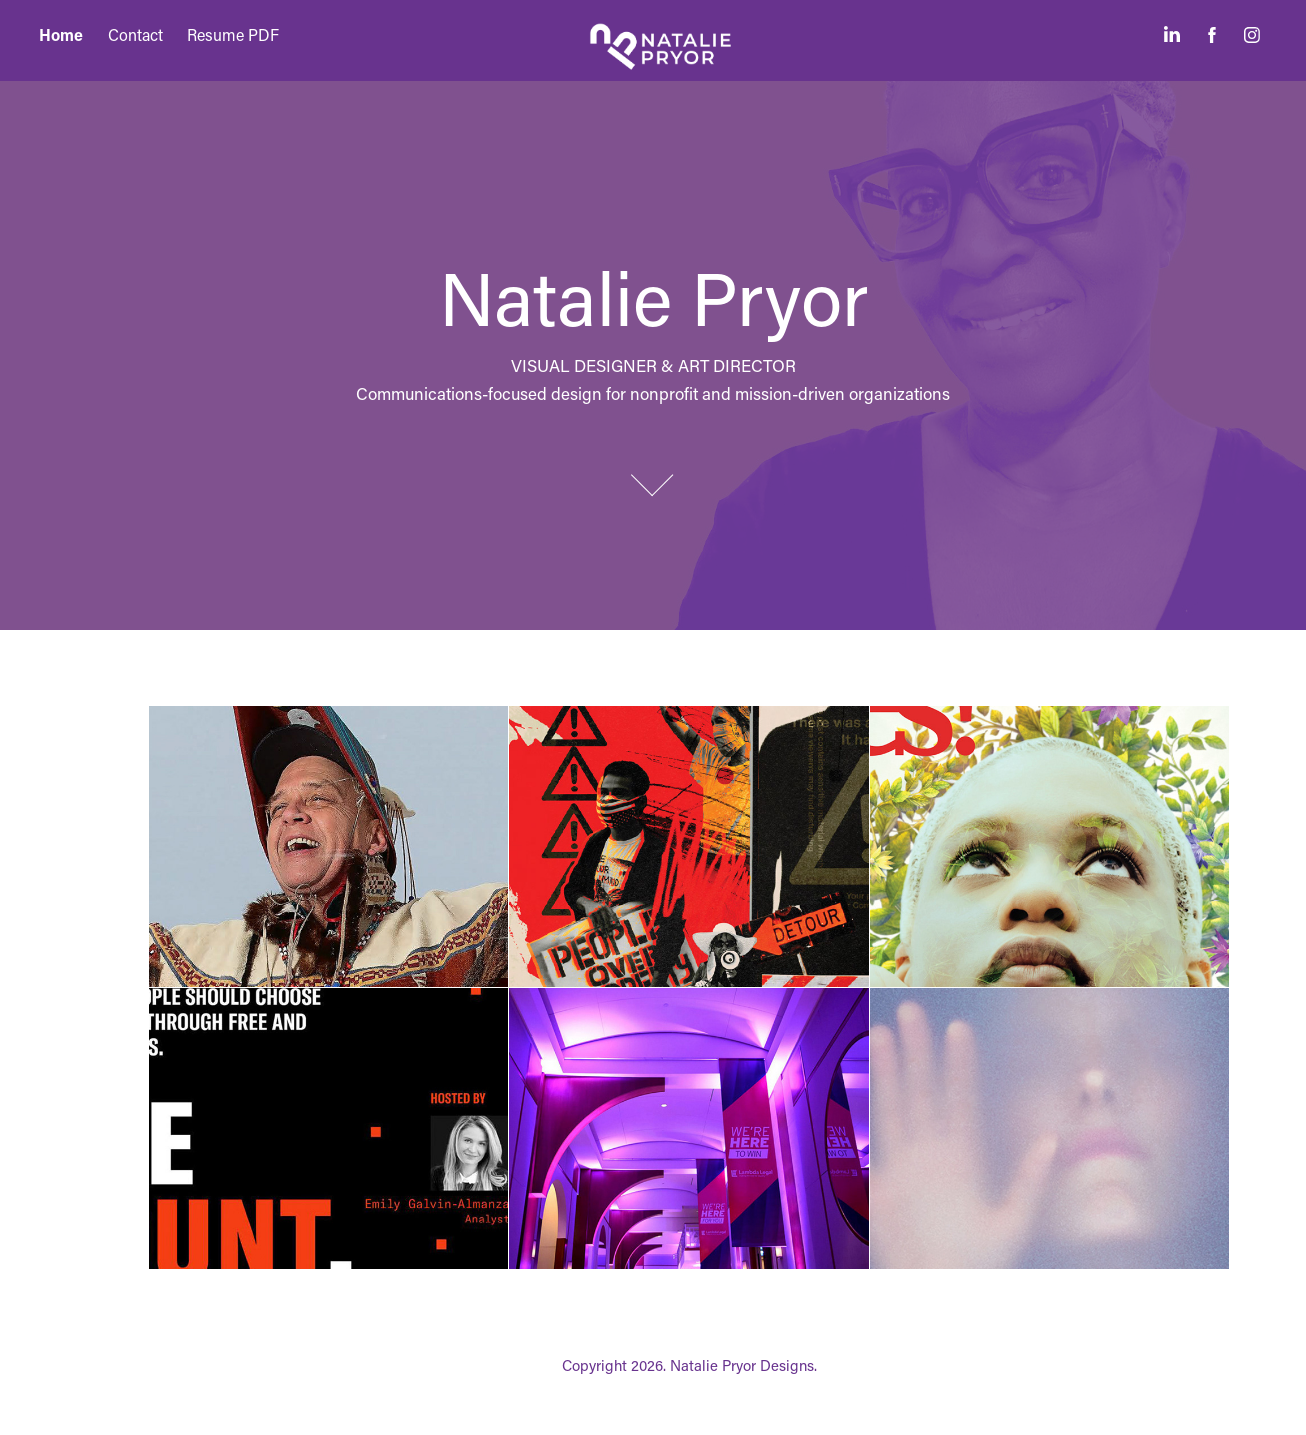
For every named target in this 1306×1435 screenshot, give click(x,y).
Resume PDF (233, 34)
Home (61, 34)
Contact (135, 34)
